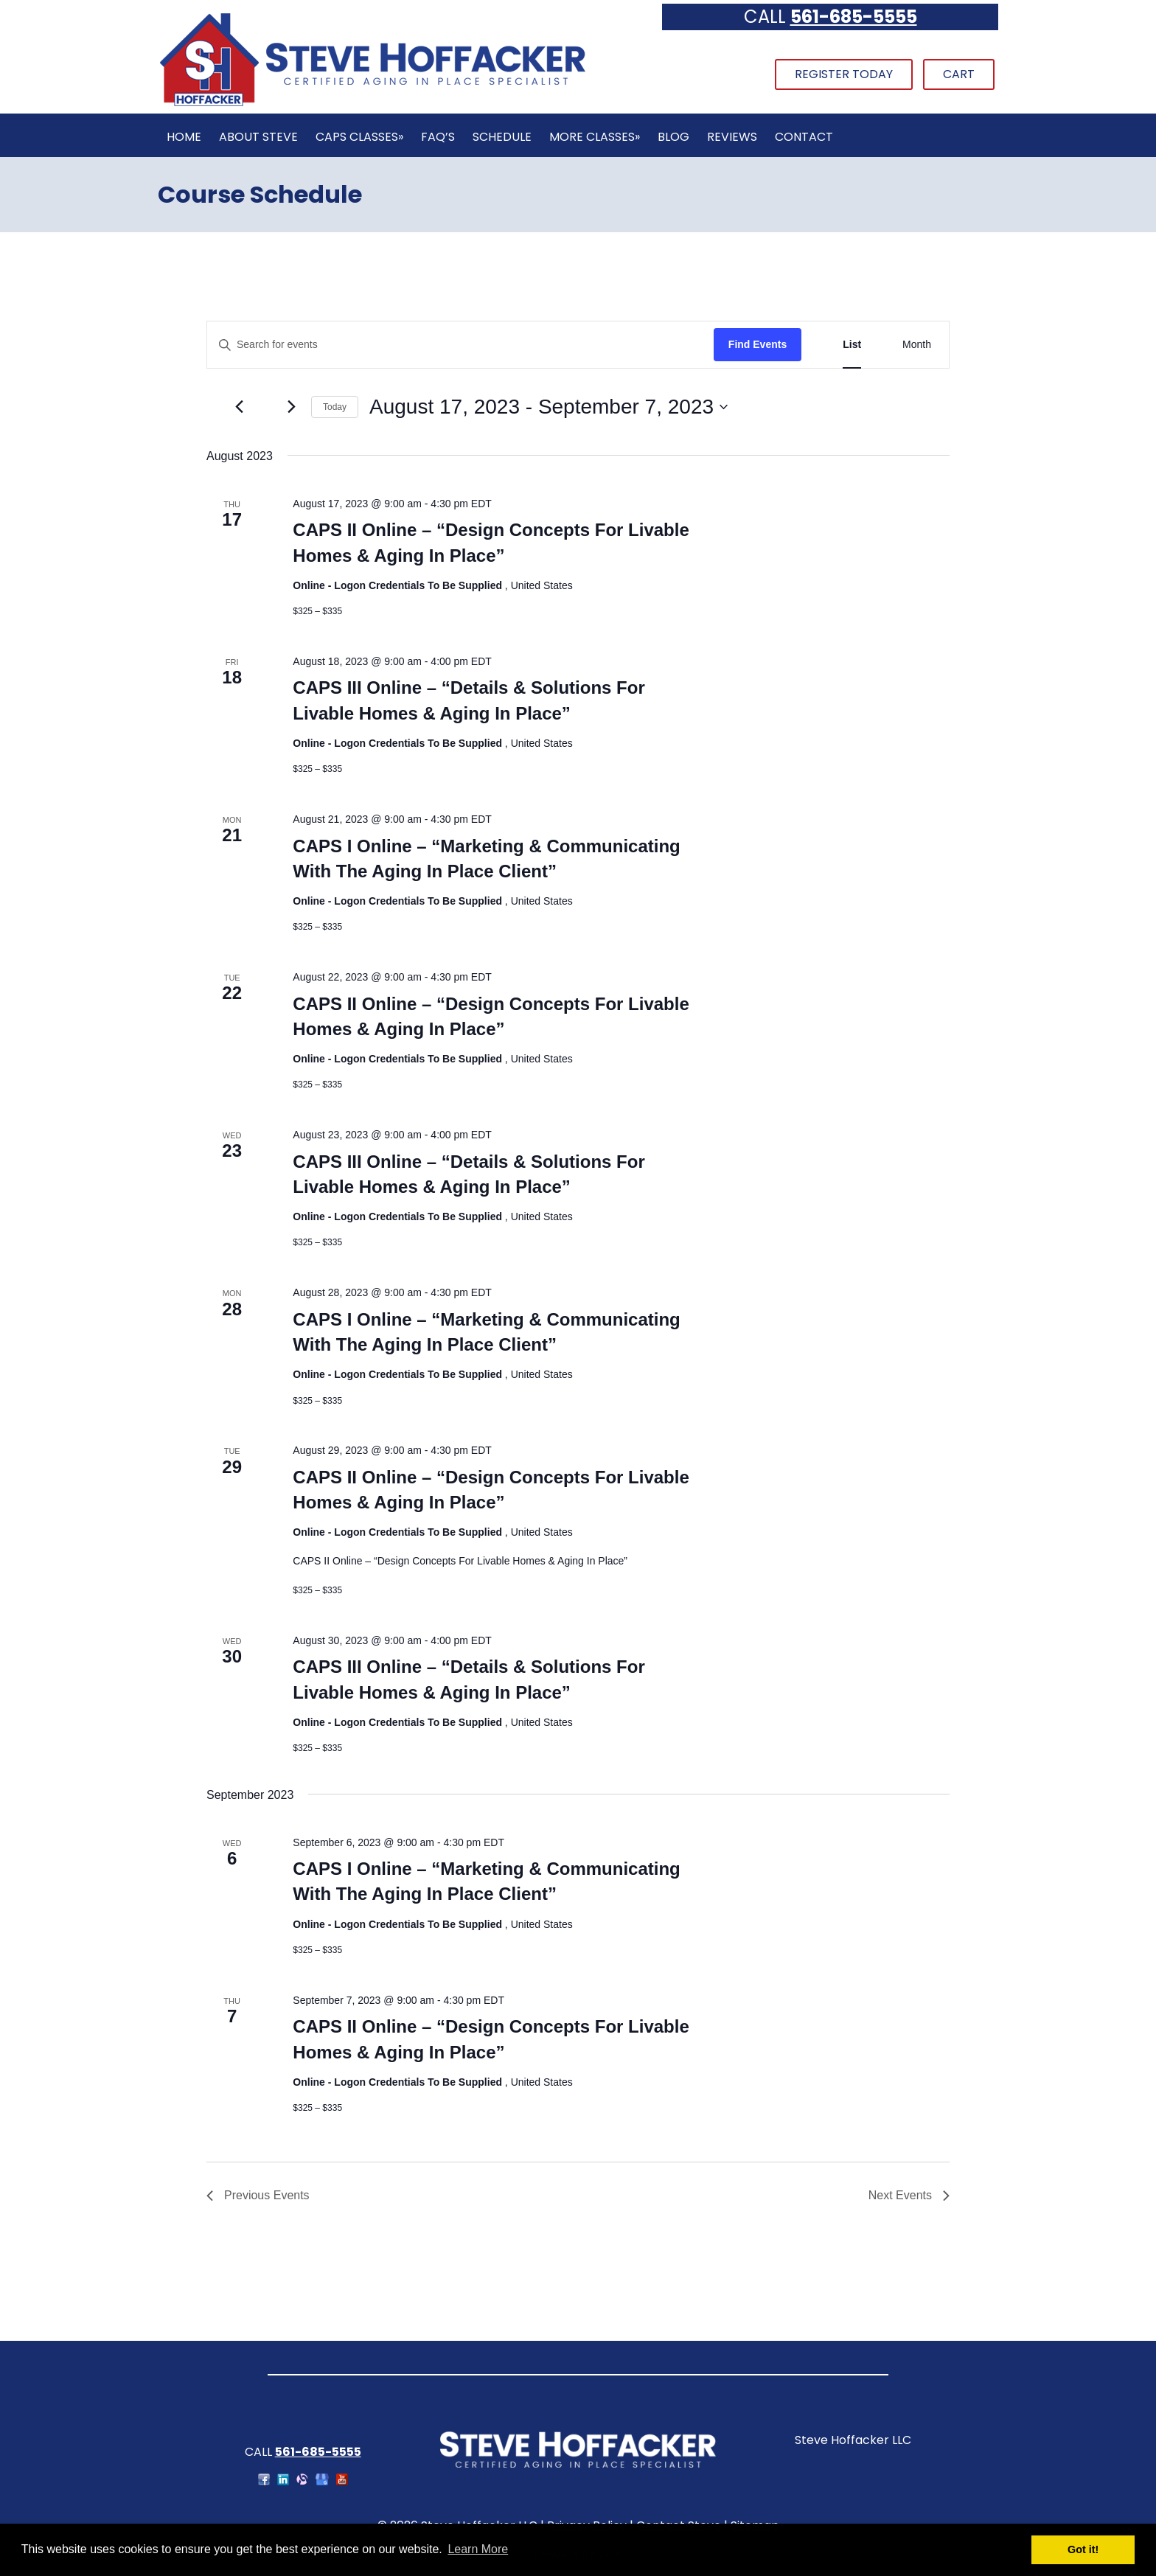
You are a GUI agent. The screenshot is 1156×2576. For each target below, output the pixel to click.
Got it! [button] (1083, 2549)
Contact (804, 136)
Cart (959, 74)
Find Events (757, 344)
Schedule (502, 136)
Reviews (732, 136)
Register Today (844, 74)
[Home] (372, 104)
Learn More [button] (478, 2549)
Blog (673, 136)
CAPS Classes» (359, 136)
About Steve (258, 136)
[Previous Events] (239, 407)
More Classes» (594, 136)
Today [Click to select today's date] (335, 407)
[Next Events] (291, 407)
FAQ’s (438, 136)
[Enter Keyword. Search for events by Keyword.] (460, 344)
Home (184, 136)
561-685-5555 (853, 16)
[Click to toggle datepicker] (548, 407)
